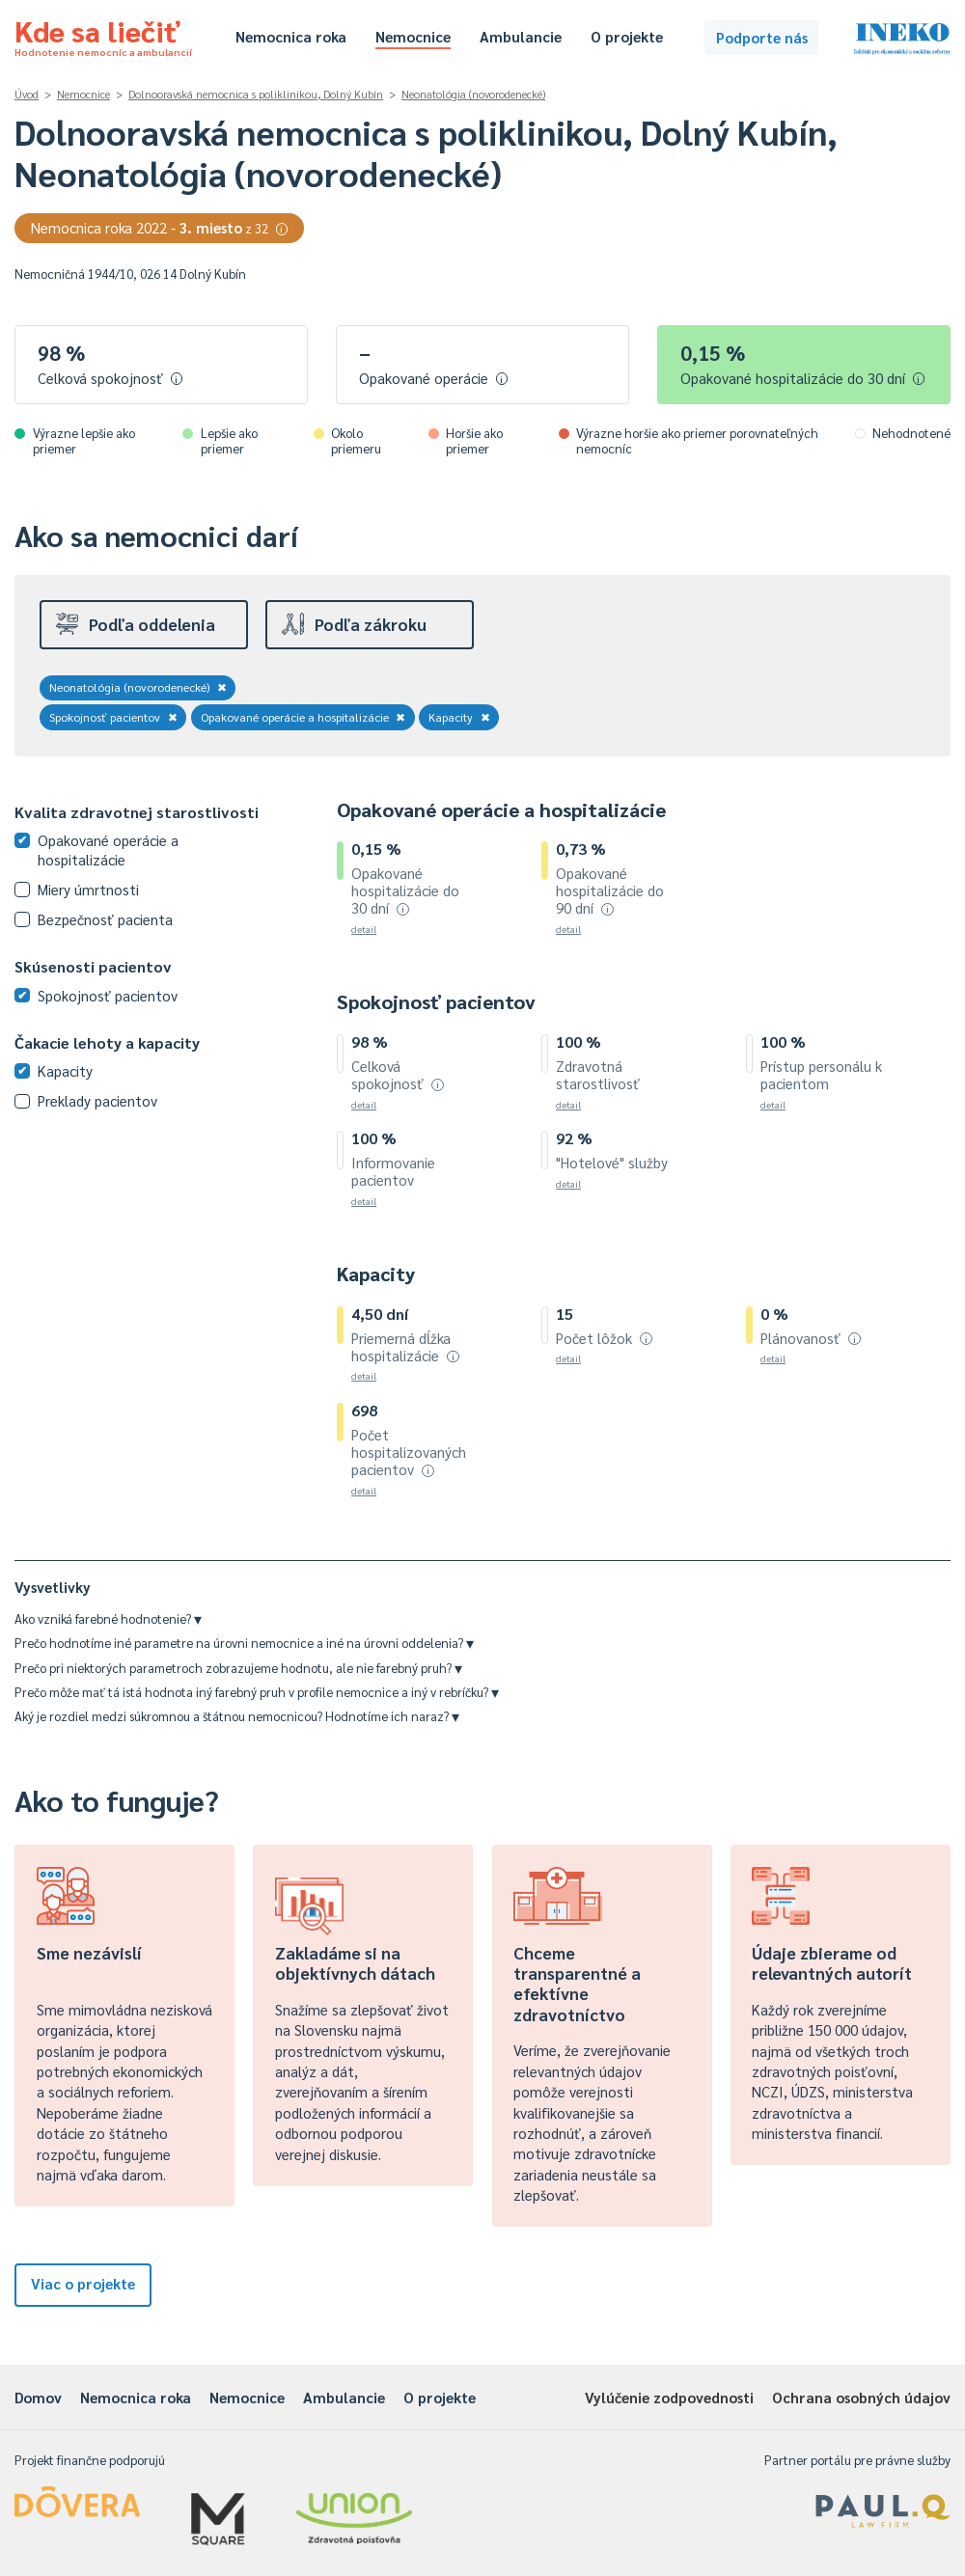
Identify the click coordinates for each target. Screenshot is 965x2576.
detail (363, 928)
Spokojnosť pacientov (113, 717)
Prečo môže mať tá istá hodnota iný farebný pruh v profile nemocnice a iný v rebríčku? (256, 1692)
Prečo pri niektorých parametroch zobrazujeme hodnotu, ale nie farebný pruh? (238, 1667)
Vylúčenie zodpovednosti (669, 2397)
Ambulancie (521, 36)
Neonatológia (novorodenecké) (473, 94)
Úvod (26, 94)
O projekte (627, 36)
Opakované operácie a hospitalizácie (303, 717)
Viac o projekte (83, 2283)
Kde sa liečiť (103, 35)
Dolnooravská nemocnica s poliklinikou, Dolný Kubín (255, 94)
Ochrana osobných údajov (861, 2397)
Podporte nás (762, 37)
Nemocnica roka (290, 36)
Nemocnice (413, 36)
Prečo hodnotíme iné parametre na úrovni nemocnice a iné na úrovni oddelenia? (244, 1642)
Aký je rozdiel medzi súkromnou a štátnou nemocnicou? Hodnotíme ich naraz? (236, 1716)
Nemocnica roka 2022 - (160, 227)
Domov (38, 2397)
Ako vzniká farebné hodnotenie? (108, 1618)
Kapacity (459, 717)
